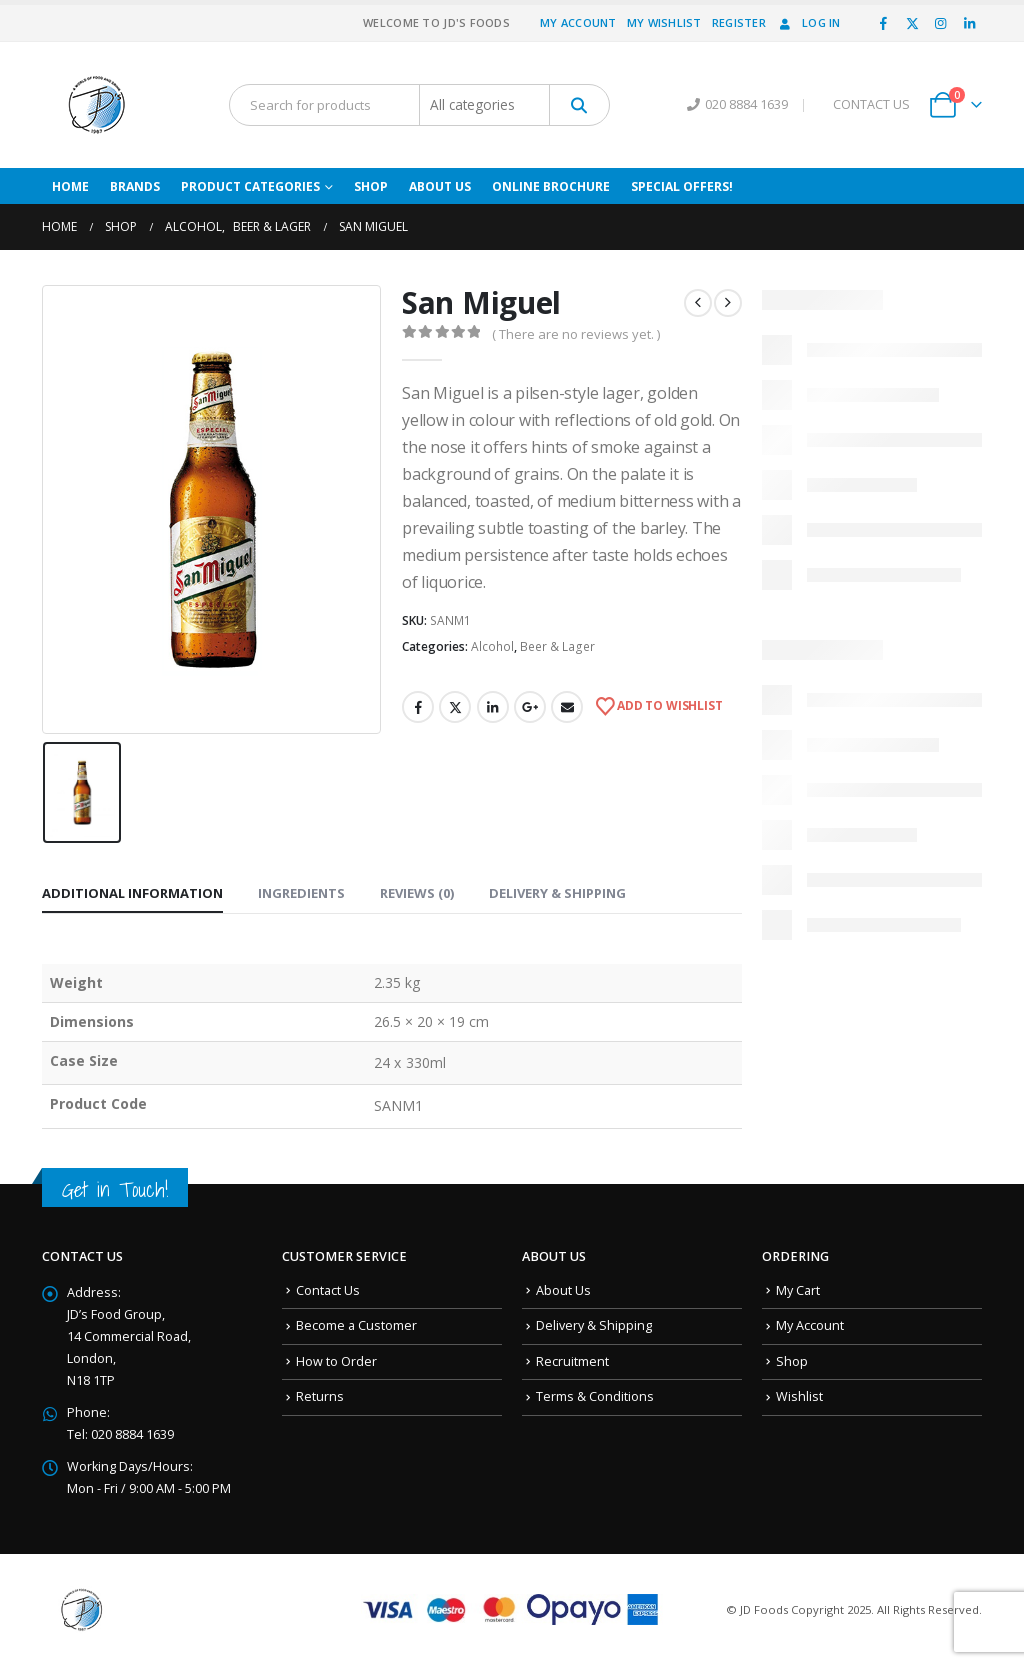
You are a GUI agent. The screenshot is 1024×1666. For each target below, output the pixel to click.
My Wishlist (664, 22)
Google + (530, 707)
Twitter (455, 707)
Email (567, 707)
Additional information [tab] (132, 893)
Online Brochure (551, 186)
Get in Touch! (115, 1189)
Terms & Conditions (595, 1396)
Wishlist (799, 1396)
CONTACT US (871, 104)
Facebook (418, 707)
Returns (320, 1396)
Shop (371, 186)
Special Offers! (682, 186)
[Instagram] (941, 23)
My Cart (798, 1290)
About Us (440, 186)
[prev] (698, 303)
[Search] (579, 105)
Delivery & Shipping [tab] (557, 893)
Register (739, 22)
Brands (135, 186)
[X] (912, 23)
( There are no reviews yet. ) (576, 334)
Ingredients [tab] (301, 893)
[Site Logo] (97, 105)
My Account (578, 22)
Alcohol (492, 646)
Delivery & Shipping (594, 1325)
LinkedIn (493, 707)
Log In (808, 22)
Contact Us (328, 1290)
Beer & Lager (557, 646)
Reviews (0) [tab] (417, 893)
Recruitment (572, 1361)
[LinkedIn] (969, 23)
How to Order (336, 1361)
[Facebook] (884, 23)
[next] (728, 303)
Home (70, 186)
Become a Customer (356, 1325)
